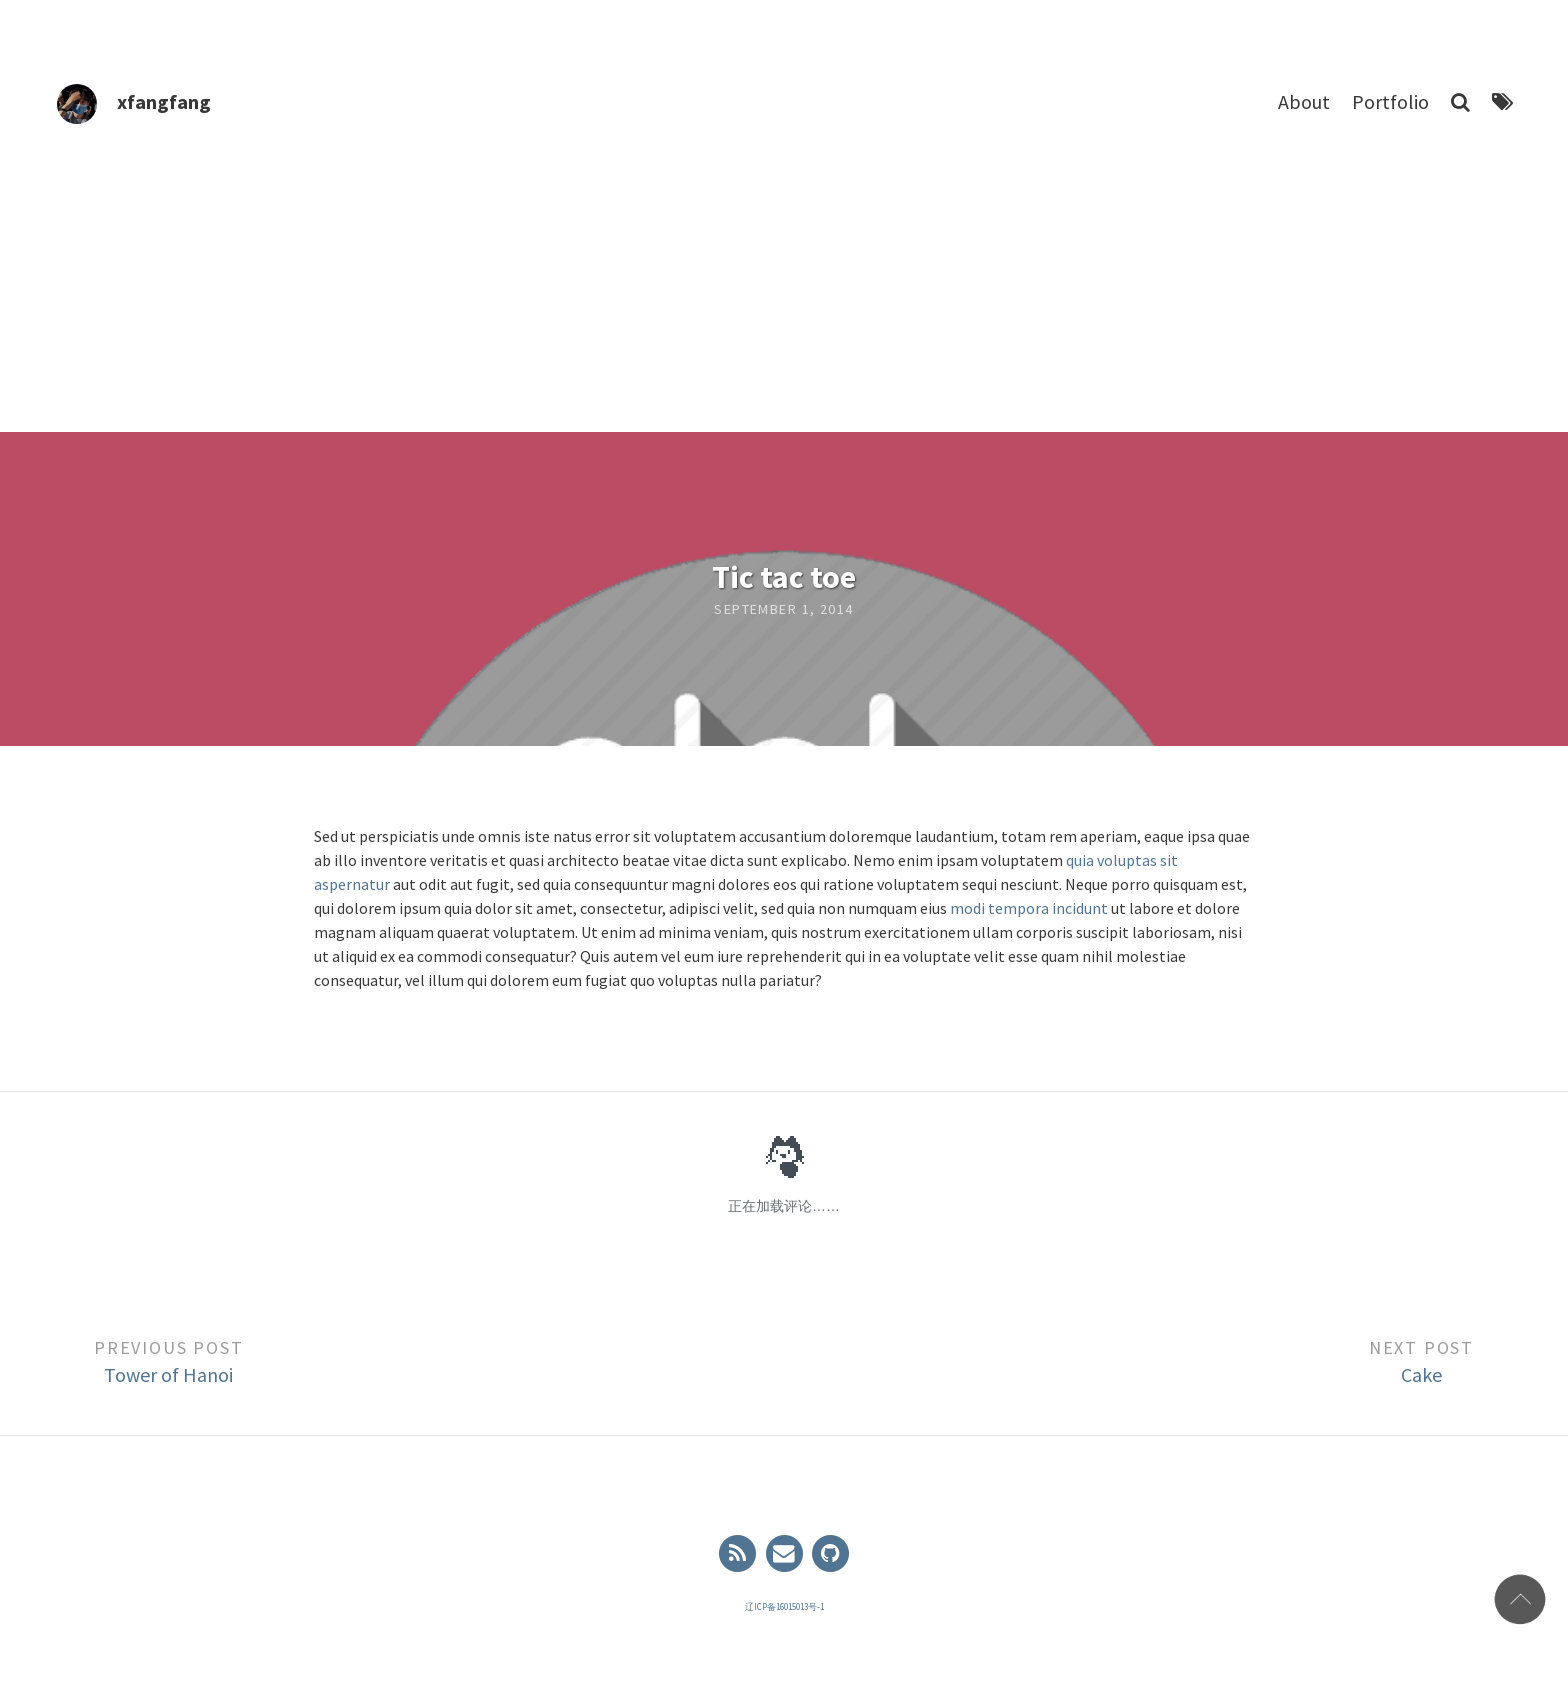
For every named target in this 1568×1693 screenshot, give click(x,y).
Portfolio (1390, 101)
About (1304, 101)
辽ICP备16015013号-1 (784, 1606)
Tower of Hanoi (168, 1374)
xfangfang (164, 101)
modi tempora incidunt (1029, 908)
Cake (1421, 1374)
